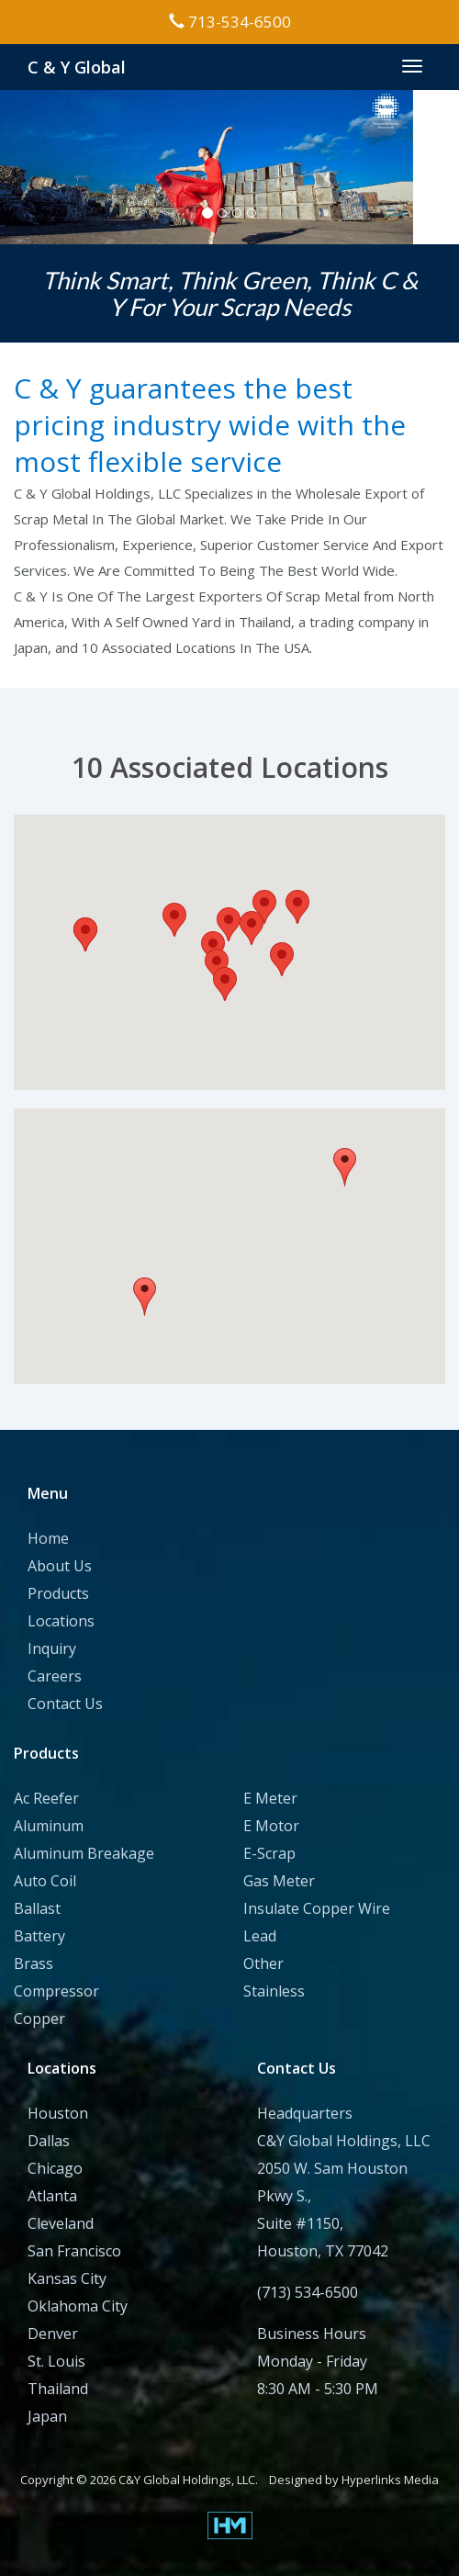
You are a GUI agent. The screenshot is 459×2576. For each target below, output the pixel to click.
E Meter (270, 1798)
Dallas (49, 2141)
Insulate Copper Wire (316, 1908)
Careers (55, 1676)
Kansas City (67, 2278)
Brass (33, 1963)
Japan (47, 2416)
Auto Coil (45, 1881)
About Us (60, 1566)
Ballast (37, 1908)
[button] (225, 984)
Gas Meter (279, 1881)
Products (58, 1593)
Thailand (58, 2389)
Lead (259, 1936)
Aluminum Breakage (84, 1853)
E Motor (271, 1826)
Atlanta (52, 2196)
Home (48, 1538)
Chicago (55, 2168)
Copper (39, 2018)
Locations (61, 1621)
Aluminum (49, 1826)
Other (263, 1963)
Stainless (274, 1991)
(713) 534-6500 (307, 2292)
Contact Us (65, 1703)
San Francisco (74, 2251)
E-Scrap (269, 1853)
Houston (58, 2113)
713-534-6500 (230, 21)
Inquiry (52, 1648)
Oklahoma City (78, 2306)
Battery (39, 1936)
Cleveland (61, 2223)
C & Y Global (77, 67)
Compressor (56, 1991)
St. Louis (56, 2361)
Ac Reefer (46, 1798)
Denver (53, 2333)
